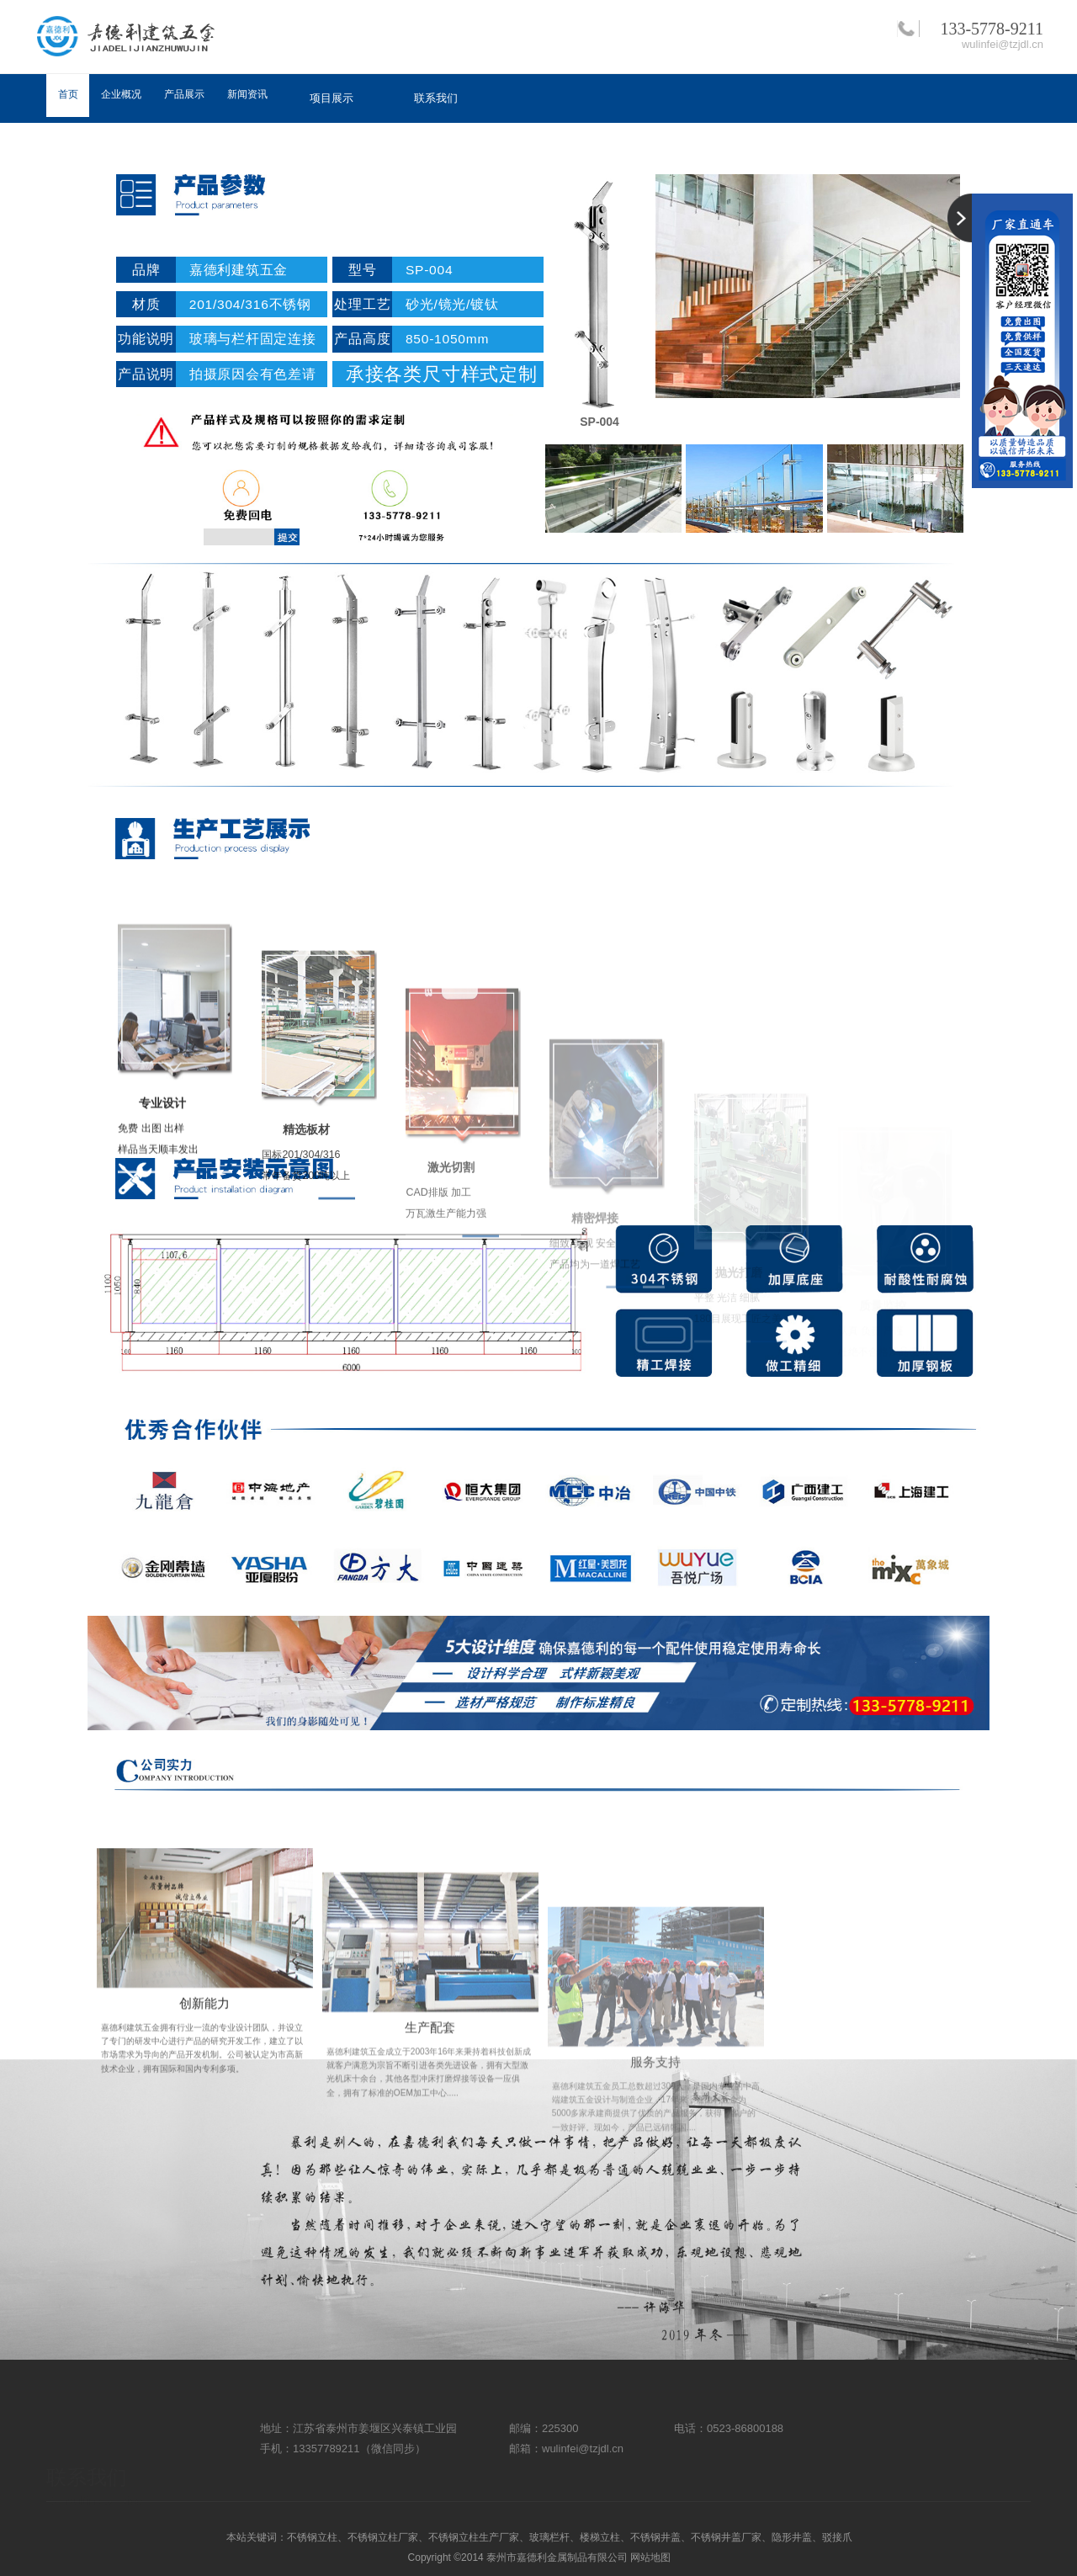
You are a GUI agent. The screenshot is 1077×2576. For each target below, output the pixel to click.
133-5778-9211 (991, 28)
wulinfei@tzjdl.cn (1002, 44)
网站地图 (650, 2557)
